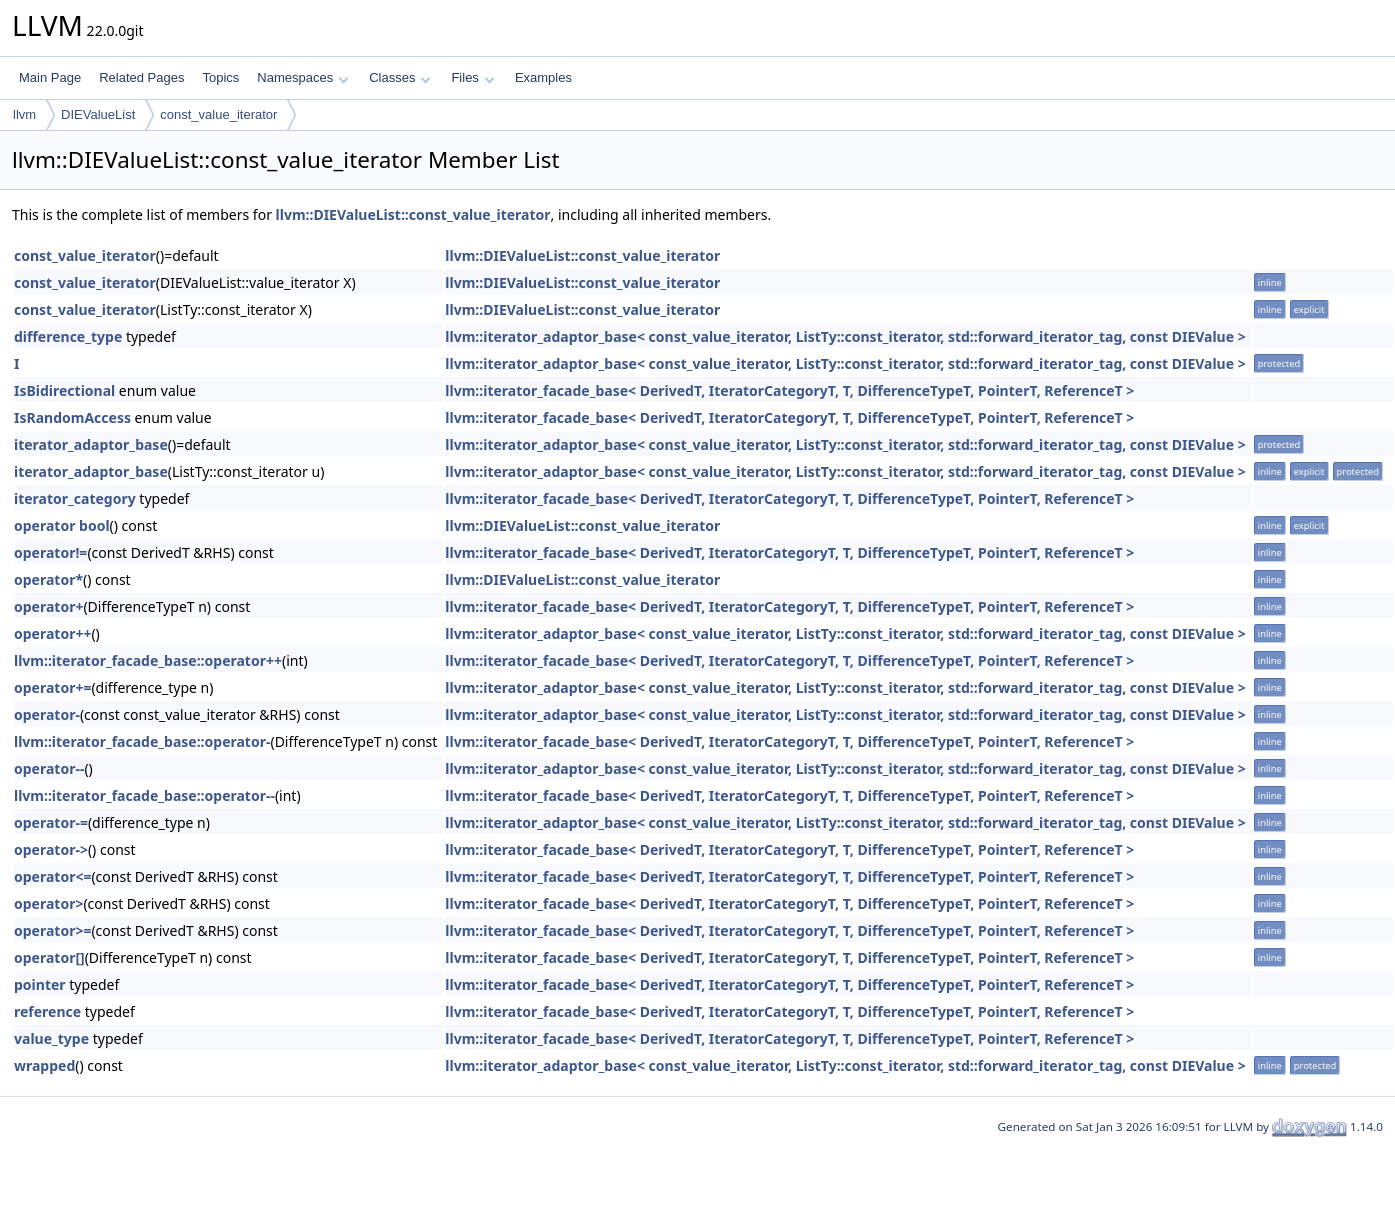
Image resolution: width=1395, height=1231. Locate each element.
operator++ (52, 633)
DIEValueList (98, 114)
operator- (47, 714)
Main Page (50, 77)
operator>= (52, 930)
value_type (51, 1038)
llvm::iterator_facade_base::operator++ (148, 660)
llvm (24, 114)
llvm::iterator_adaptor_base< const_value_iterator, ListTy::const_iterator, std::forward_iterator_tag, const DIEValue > (845, 336)
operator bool (62, 525)
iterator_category (75, 498)
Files (472, 77)
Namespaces (302, 77)
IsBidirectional (64, 390)
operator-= (51, 822)
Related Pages (141, 77)
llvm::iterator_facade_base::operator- (142, 741)
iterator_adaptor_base (91, 444)
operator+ (48, 606)
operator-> (51, 849)
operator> (48, 903)
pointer (40, 984)
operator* (48, 579)
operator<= (52, 876)
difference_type (68, 336)
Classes (400, 77)
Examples (543, 77)
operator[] (49, 957)
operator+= (52, 687)
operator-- (49, 768)
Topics (220, 77)
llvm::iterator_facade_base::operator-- (144, 795)
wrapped (44, 1065)
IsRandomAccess (72, 417)
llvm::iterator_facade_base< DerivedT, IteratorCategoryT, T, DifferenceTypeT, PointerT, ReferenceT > (789, 390)
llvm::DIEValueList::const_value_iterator (413, 214)
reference (47, 1011)
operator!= (50, 552)
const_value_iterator (218, 114)
